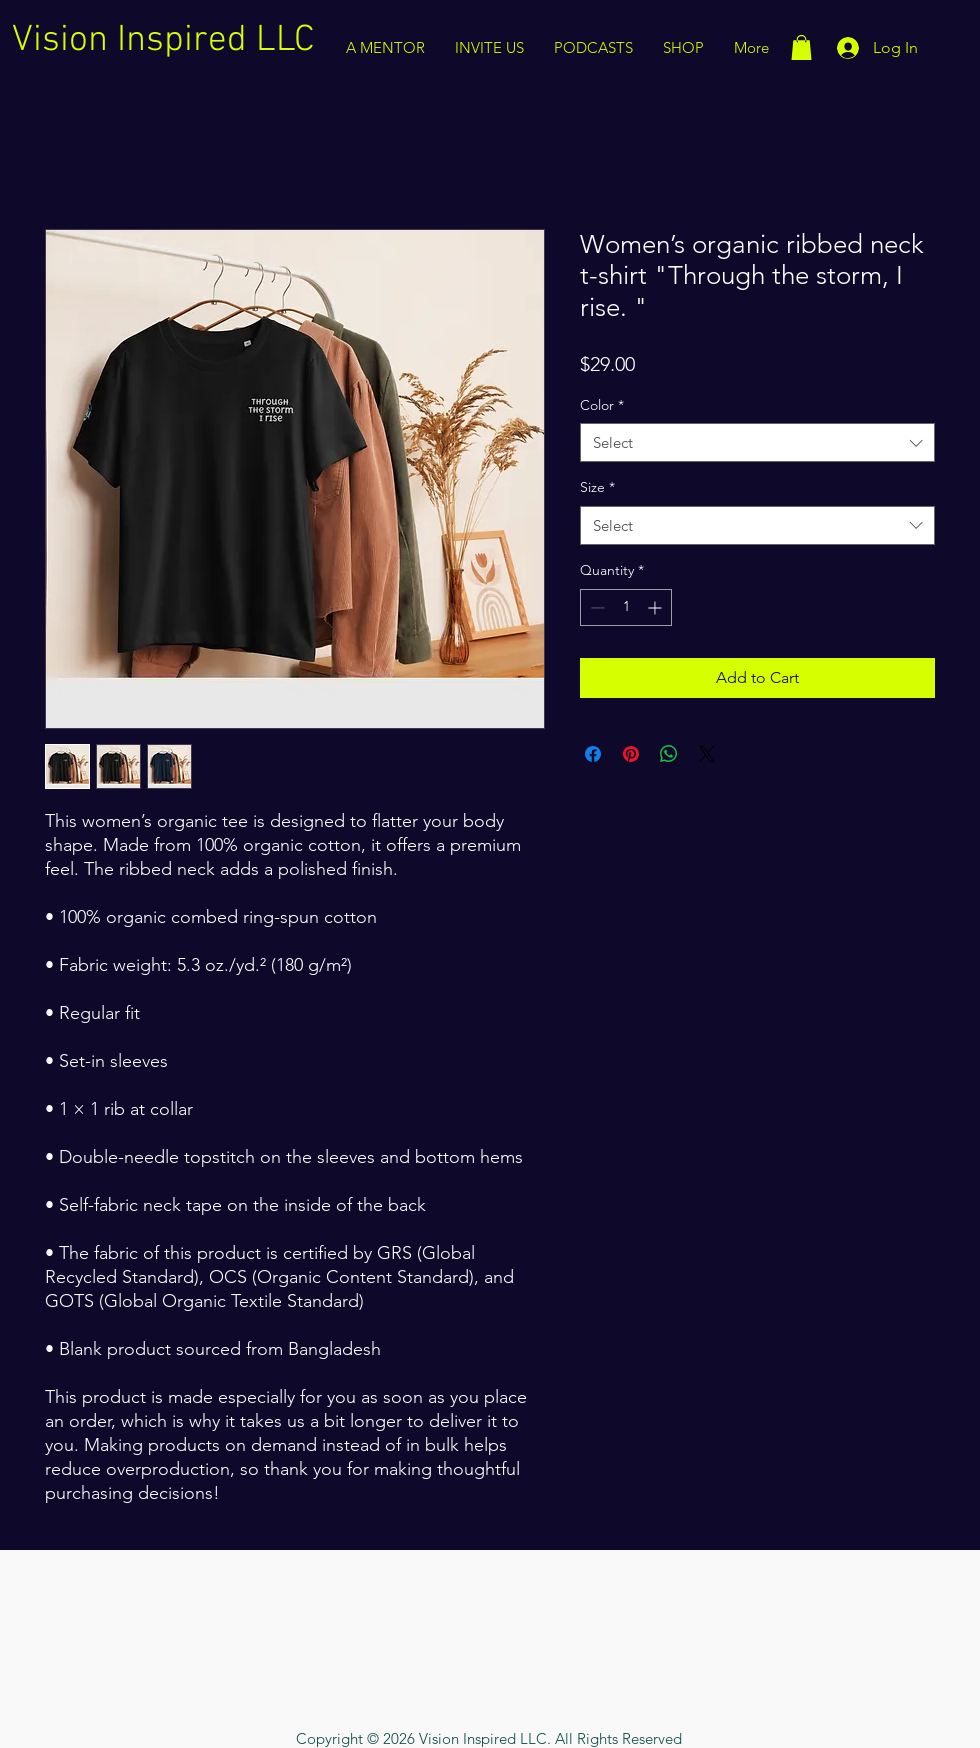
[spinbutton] (626, 607)
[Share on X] (707, 754)
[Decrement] (595, 607)
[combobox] (757, 442)
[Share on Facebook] (593, 754)
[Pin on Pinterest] (631, 754)
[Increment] (656, 607)
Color (602, 405)
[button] (801, 47)
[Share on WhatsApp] (669, 754)
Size (597, 487)
